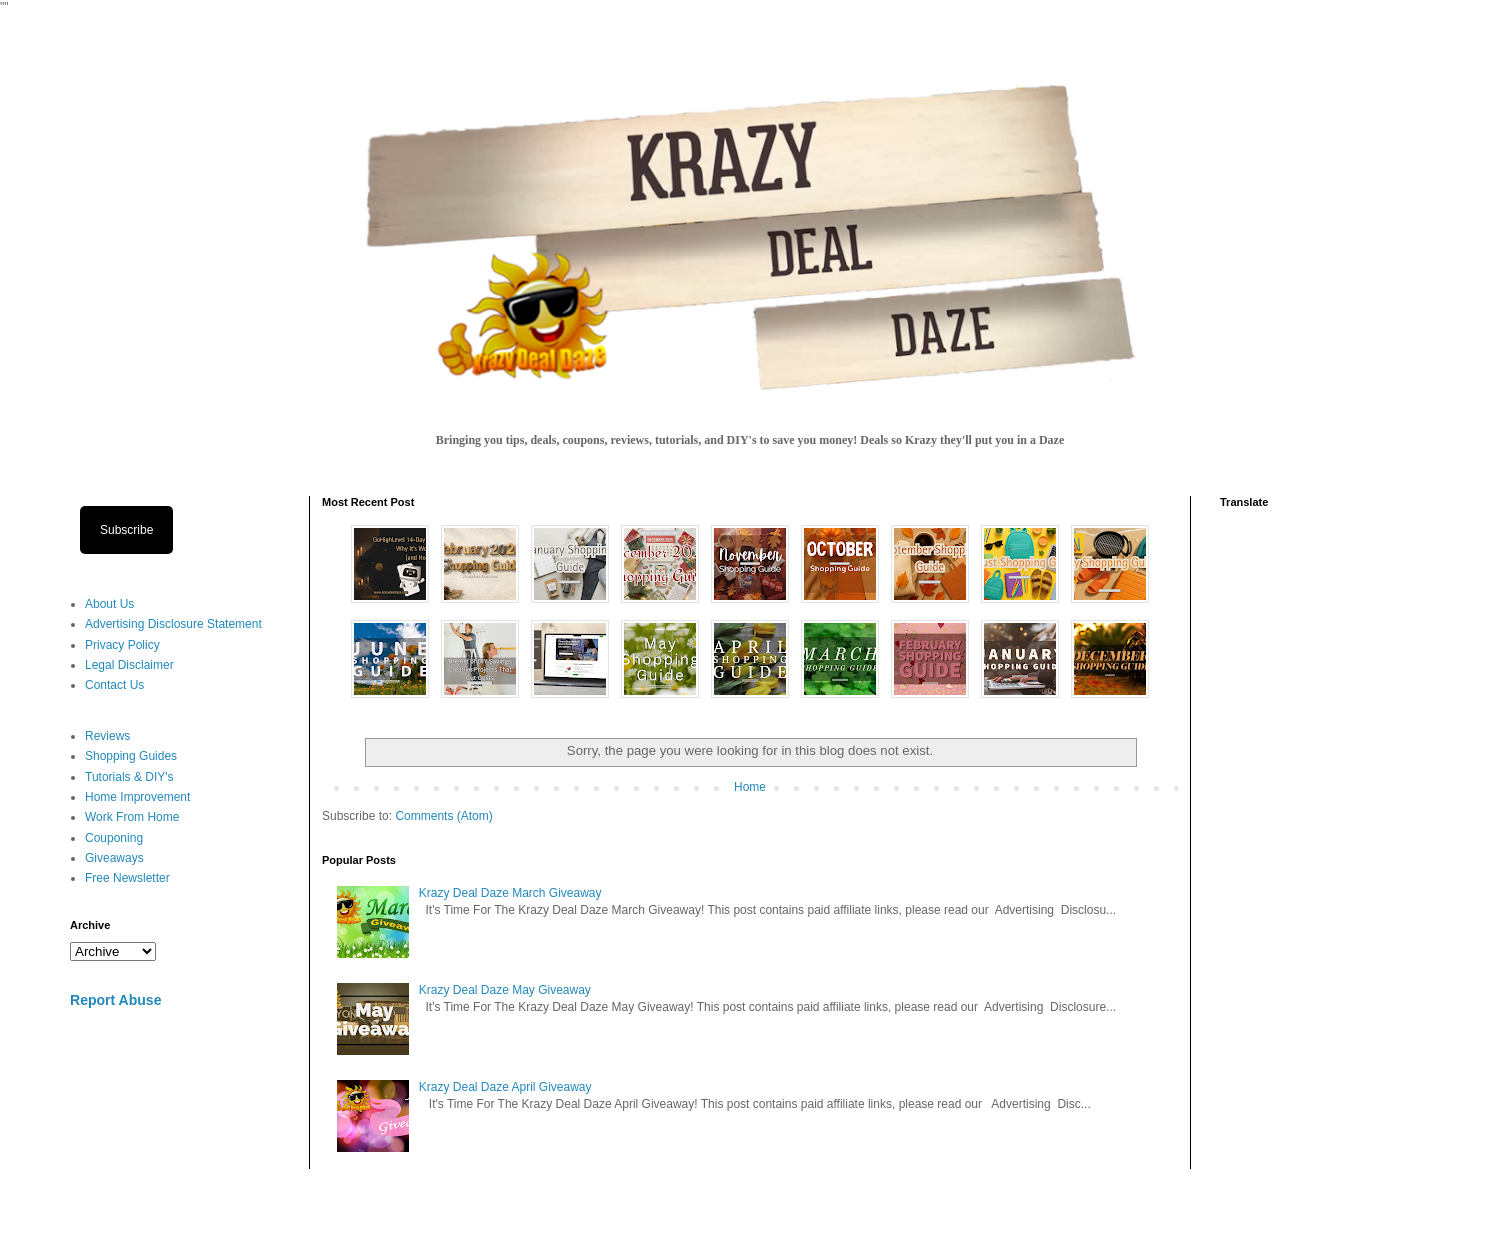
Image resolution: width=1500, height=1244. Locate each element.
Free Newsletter (127, 878)
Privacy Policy (122, 645)
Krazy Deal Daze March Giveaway (510, 893)
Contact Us (114, 685)
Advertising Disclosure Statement (173, 624)
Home (750, 787)
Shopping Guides (131, 756)
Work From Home (132, 817)
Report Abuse (115, 1000)
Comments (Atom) (443, 816)
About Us (109, 604)
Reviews (107, 736)
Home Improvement (137, 797)
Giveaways (114, 858)
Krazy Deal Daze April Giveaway (505, 1087)
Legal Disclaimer (129, 665)
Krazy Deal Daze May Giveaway (505, 990)
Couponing (114, 838)
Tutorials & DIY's (129, 777)
